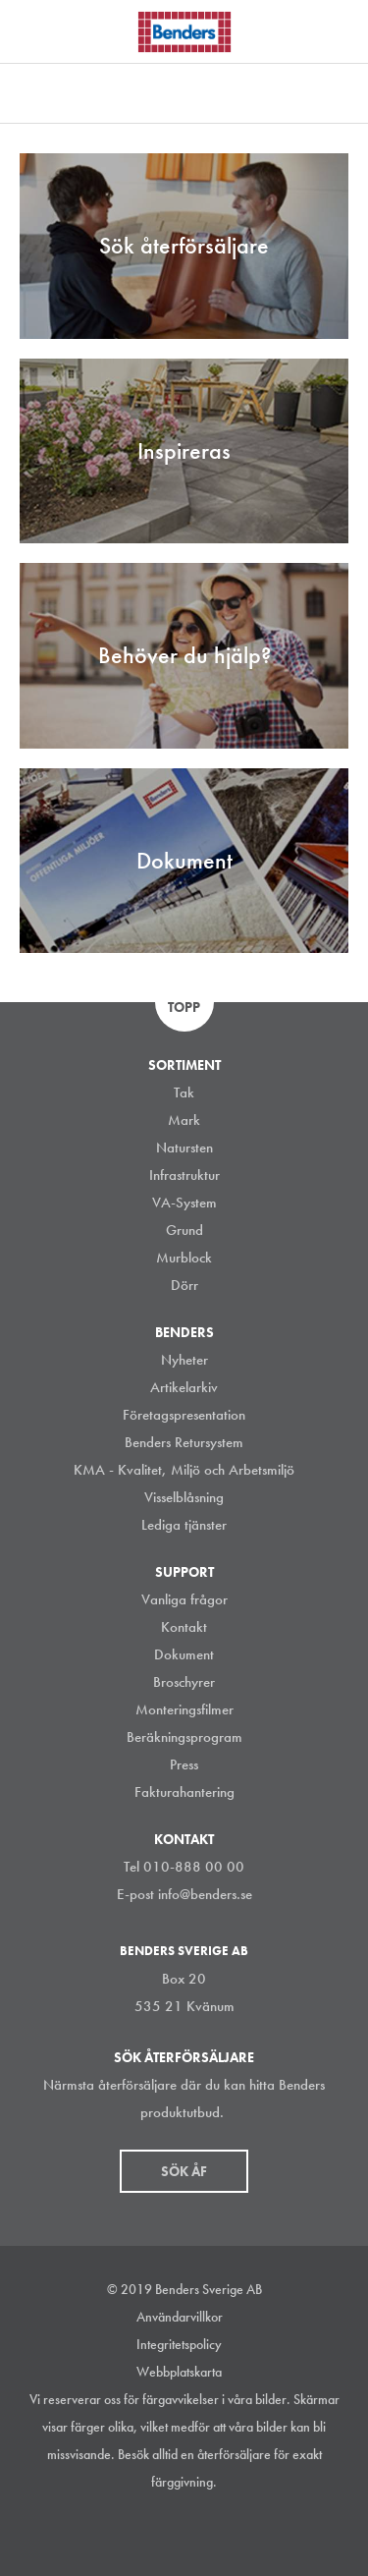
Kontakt (184, 1627)
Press (184, 1764)
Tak (184, 1092)
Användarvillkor (179, 2316)
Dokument (184, 1654)
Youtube (245, 2531)
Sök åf (184, 2171)
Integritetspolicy (179, 2344)
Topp (184, 1007)
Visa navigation (39, 32)
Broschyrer (184, 1682)
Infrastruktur (184, 1175)
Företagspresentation (184, 1415)
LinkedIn (157, 2531)
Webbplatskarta (179, 2371)
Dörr (184, 1285)
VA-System (184, 1202)
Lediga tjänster (184, 1525)
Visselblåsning (184, 1497)
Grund (184, 1230)
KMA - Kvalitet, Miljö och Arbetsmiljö (184, 1470)
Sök (338, 28)
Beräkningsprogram (184, 1737)
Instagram (113, 2531)
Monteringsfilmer (184, 1709)
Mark (184, 1120)
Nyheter (184, 1360)
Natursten (184, 1147)
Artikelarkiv (184, 1387)
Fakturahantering (184, 1792)
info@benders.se (205, 1894)
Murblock (184, 1257)
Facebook (201, 2531)
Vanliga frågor (184, 1599)
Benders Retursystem (184, 1442)
